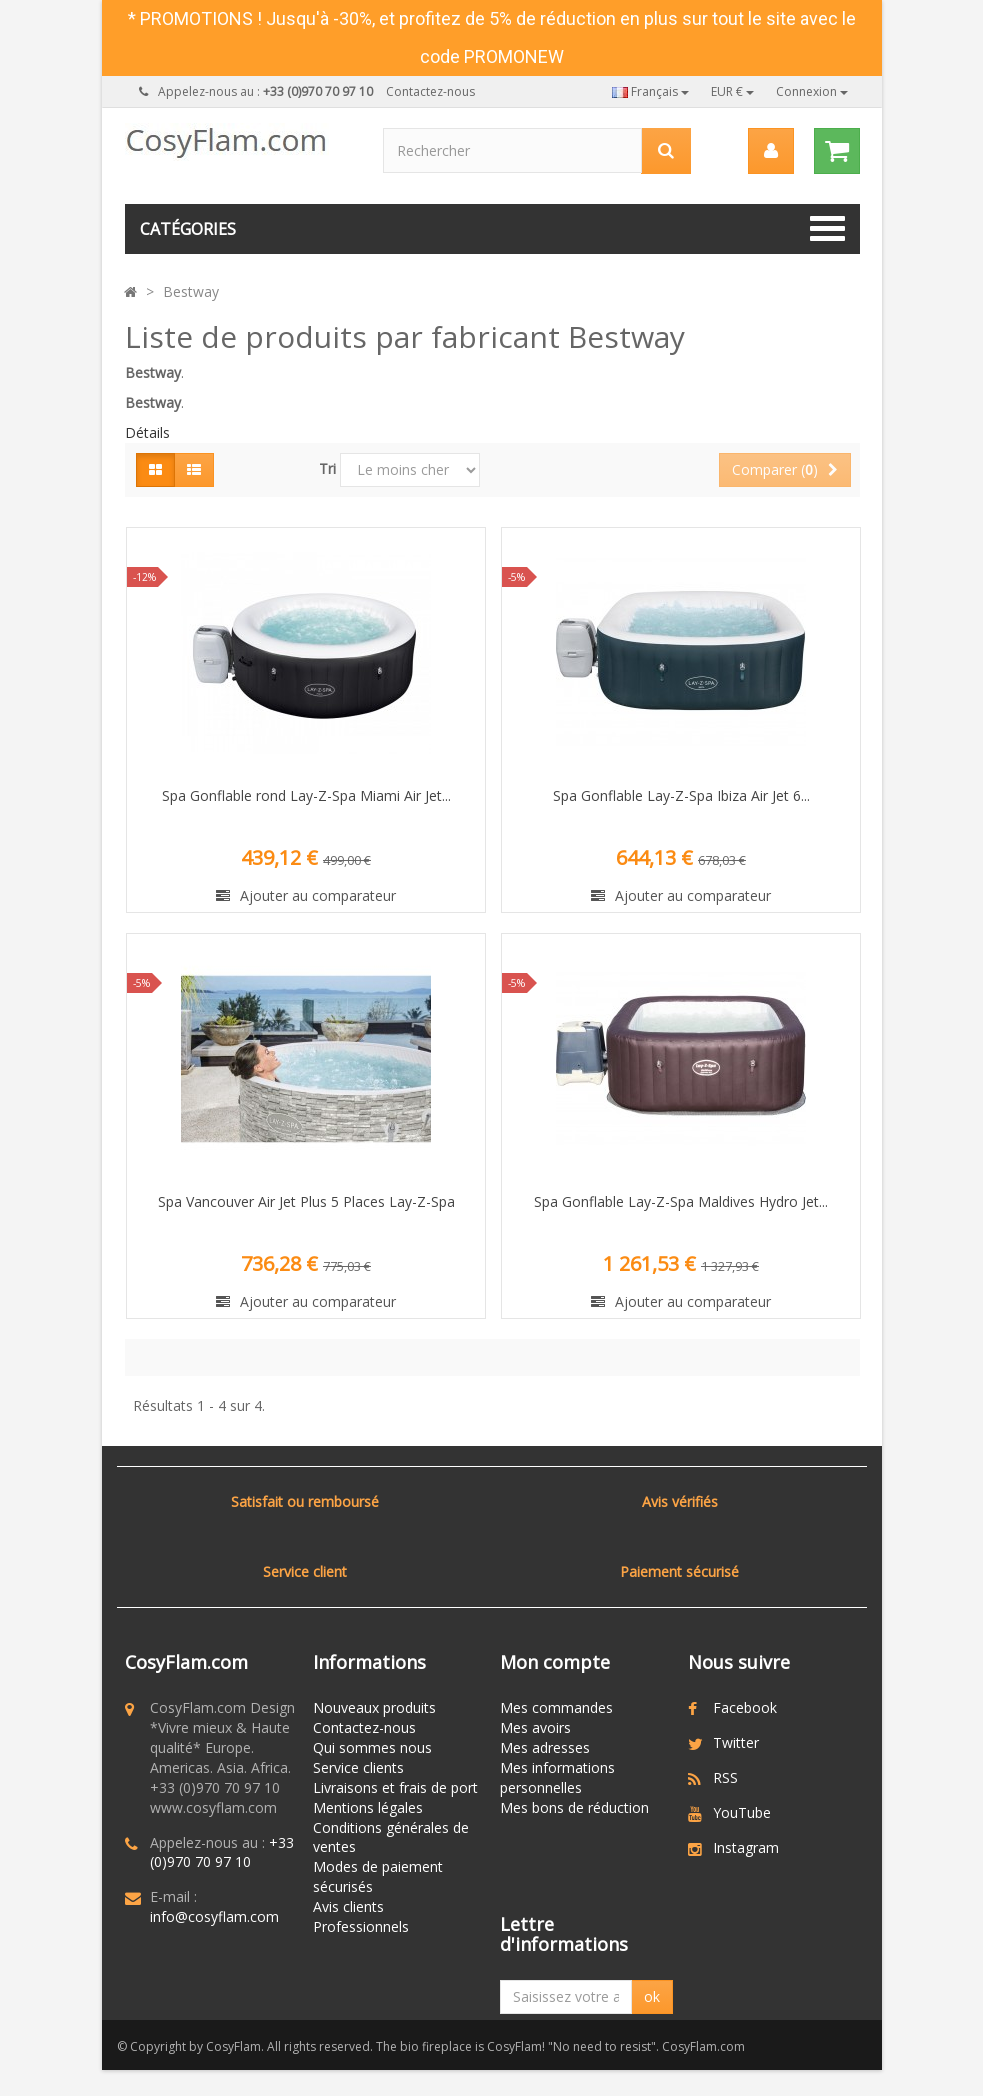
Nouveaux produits (374, 1707)
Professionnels (361, 1926)
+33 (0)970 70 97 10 (222, 1852)
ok (652, 2003)
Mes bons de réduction (574, 1807)
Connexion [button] (812, 91)
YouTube (742, 1812)
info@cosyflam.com (214, 1916)
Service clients (358, 1767)
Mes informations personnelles (557, 1777)
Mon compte (555, 1662)
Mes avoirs (535, 1727)
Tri (327, 468)
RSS (725, 1777)
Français (650, 91)
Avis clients (348, 1906)
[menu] (771, 151)
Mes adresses (545, 1747)
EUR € (732, 91)
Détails (147, 432)
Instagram (746, 1847)
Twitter (736, 1742)
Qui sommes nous (372, 1747)
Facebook (745, 1707)
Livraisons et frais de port (395, 1787)
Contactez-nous (430, 91)
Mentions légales (368, 1807)
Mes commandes (556, 1707)
